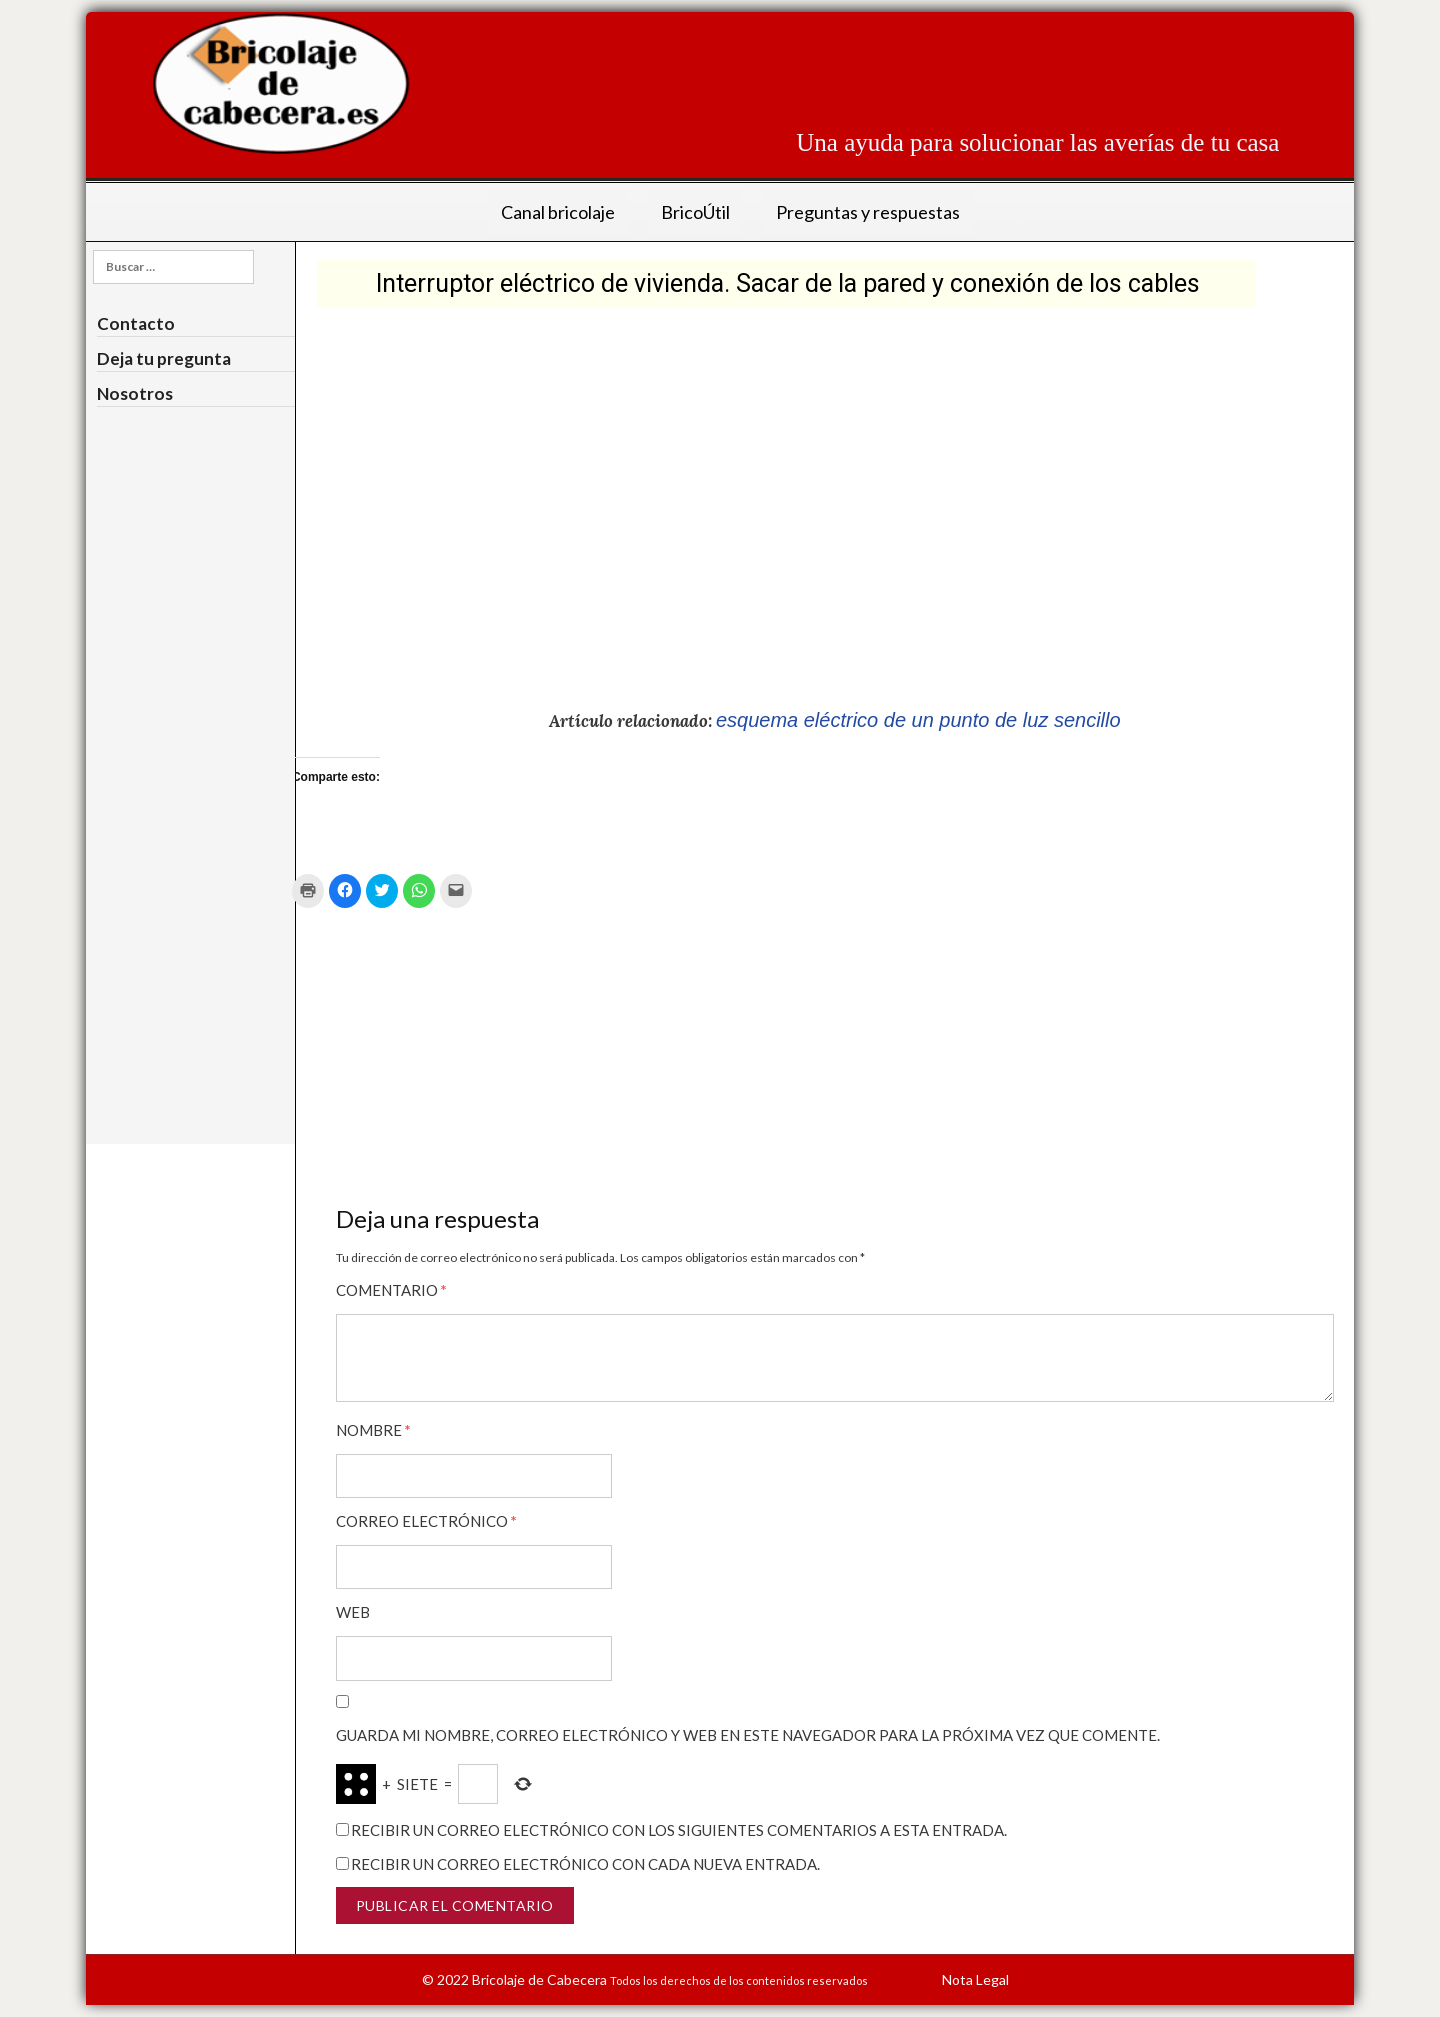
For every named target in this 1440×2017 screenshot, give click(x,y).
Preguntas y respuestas (868, 212)
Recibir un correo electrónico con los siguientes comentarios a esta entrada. (679, 1829)
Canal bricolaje (558, 212)
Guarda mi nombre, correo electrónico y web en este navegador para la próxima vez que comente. (748, 1734)
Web (353, 1611)
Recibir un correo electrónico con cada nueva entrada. (585, 1862)
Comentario (391, 1289)
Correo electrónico (426, 1519)
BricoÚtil (695, 212)
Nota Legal (975, 1977)
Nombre (373, 1428)
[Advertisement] (915, 57)
